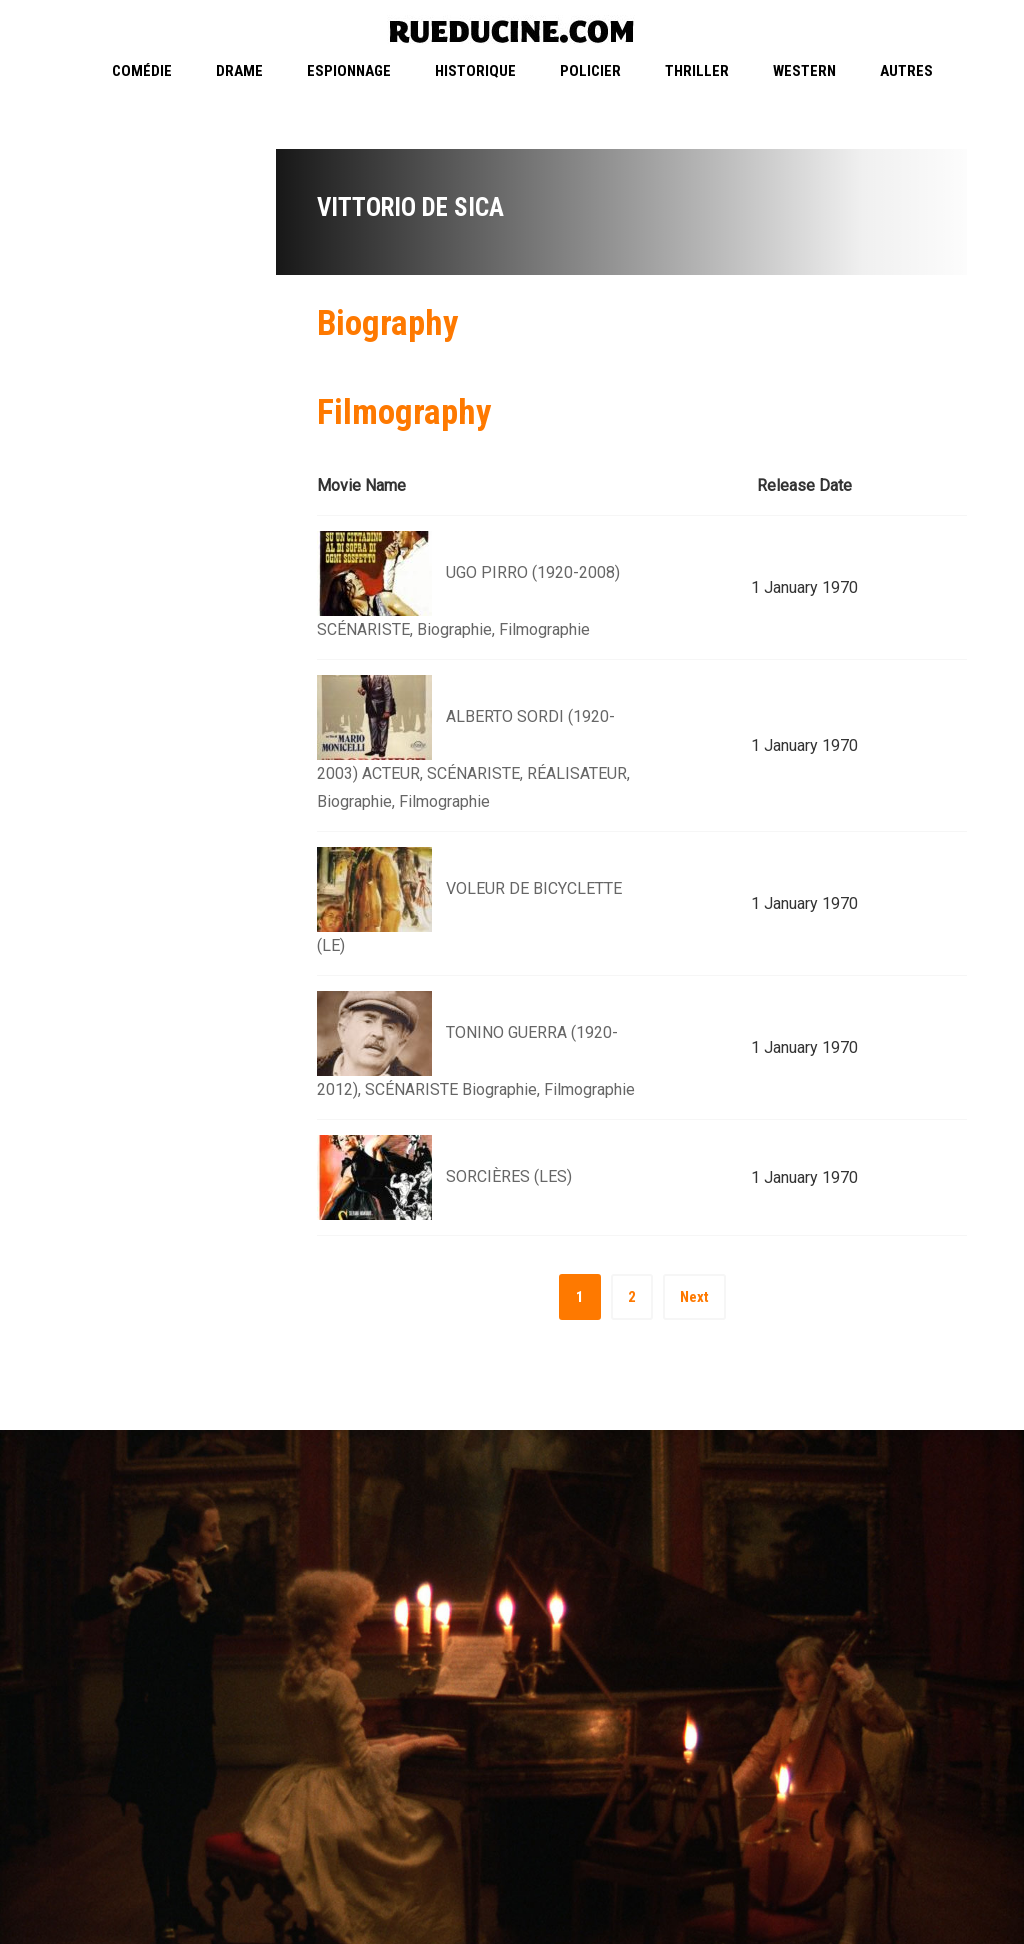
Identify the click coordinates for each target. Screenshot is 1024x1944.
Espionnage (349, 71)
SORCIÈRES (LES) (509, 1176)
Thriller (697, 71)
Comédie (142, 71)
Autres (906, 71)
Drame (239, 71)
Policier (590, 71)
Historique (475, 71)
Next (694, 1297)
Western (804, 71)
